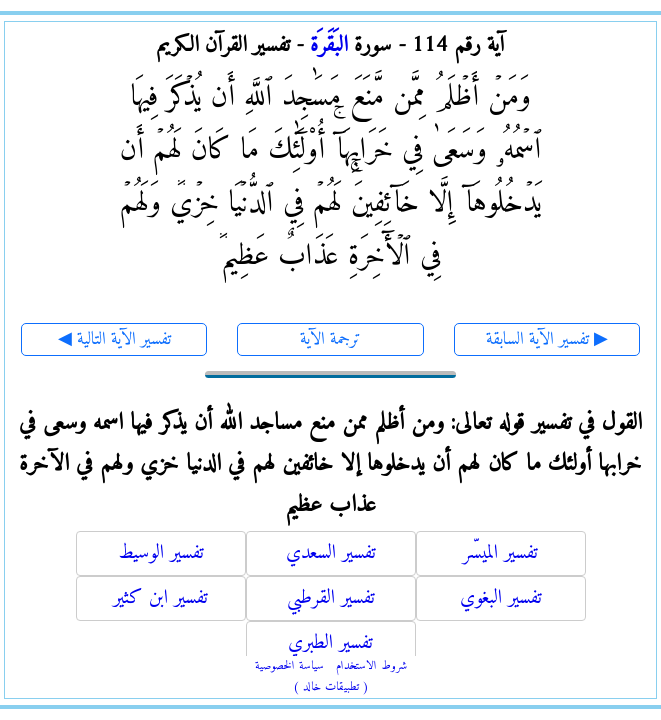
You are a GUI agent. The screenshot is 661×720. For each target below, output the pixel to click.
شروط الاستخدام (371, 666)
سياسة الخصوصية (289, 666)
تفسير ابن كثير (160, 598)
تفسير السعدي (331, 553)
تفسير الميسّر (500, 553)
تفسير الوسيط (161, 553)
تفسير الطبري (330, 643)
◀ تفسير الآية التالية (114, 339)
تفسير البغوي (501, 598)
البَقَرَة (329, 45)
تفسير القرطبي (331, 598)
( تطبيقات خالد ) (331, 687)
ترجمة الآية (330, 339)
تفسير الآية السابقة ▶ (547, 339)
